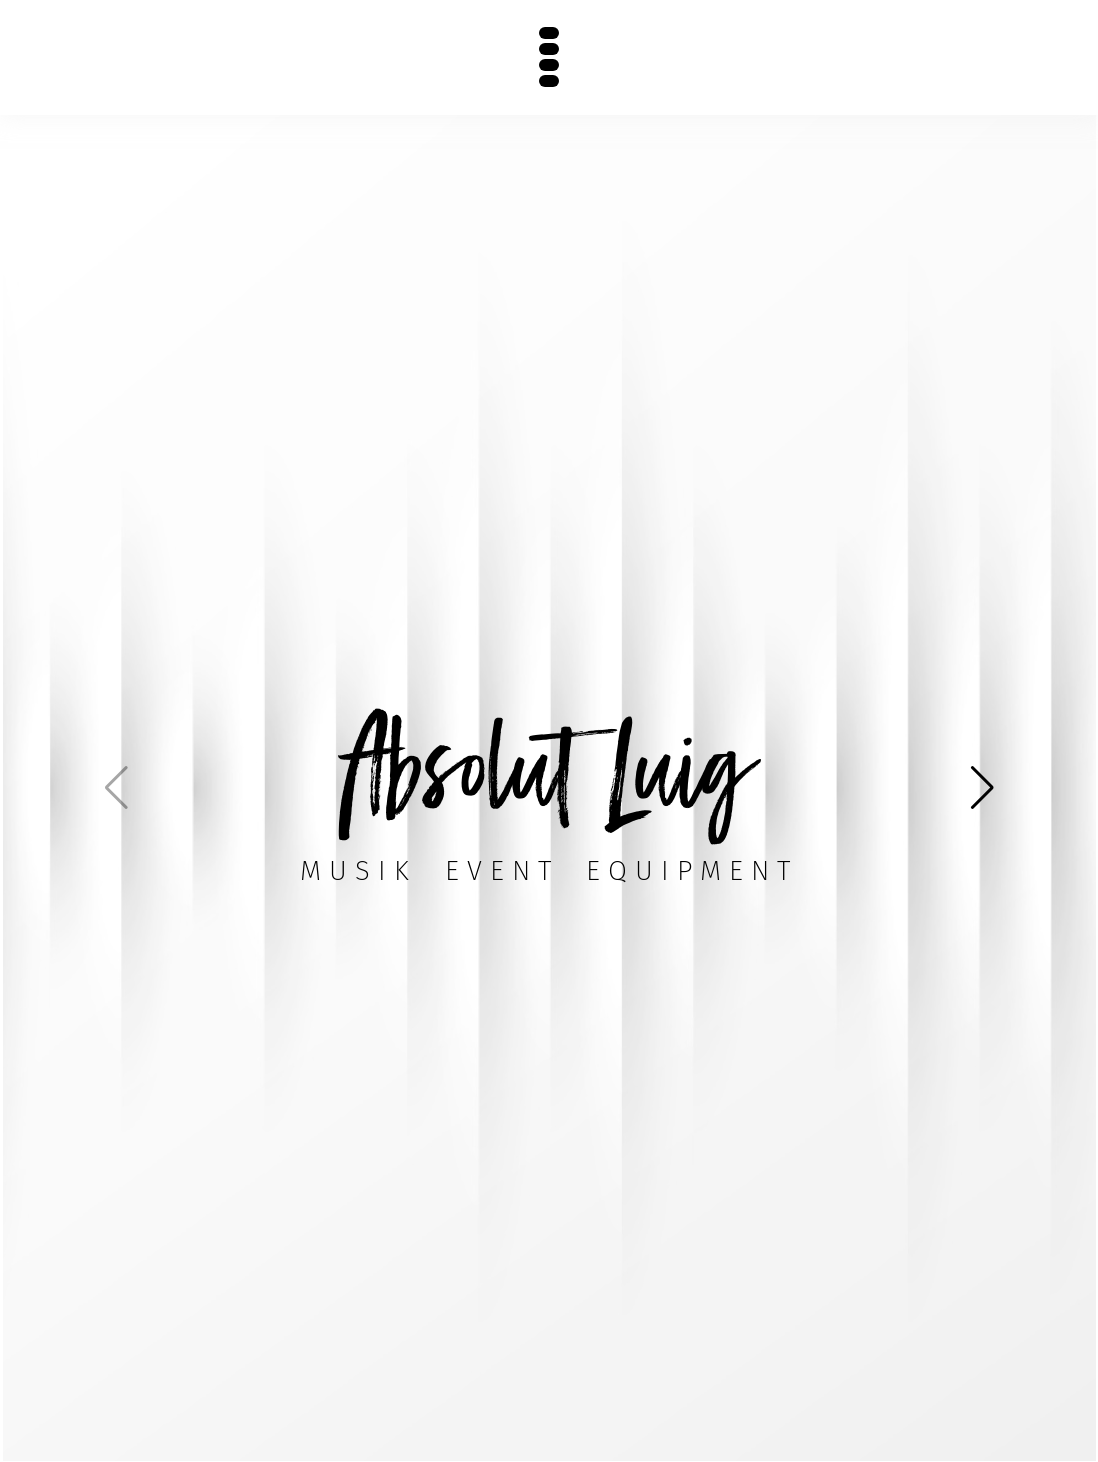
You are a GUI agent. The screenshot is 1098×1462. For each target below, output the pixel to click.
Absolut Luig (549, 767)
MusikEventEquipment (549, 870)
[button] (982, 788)
